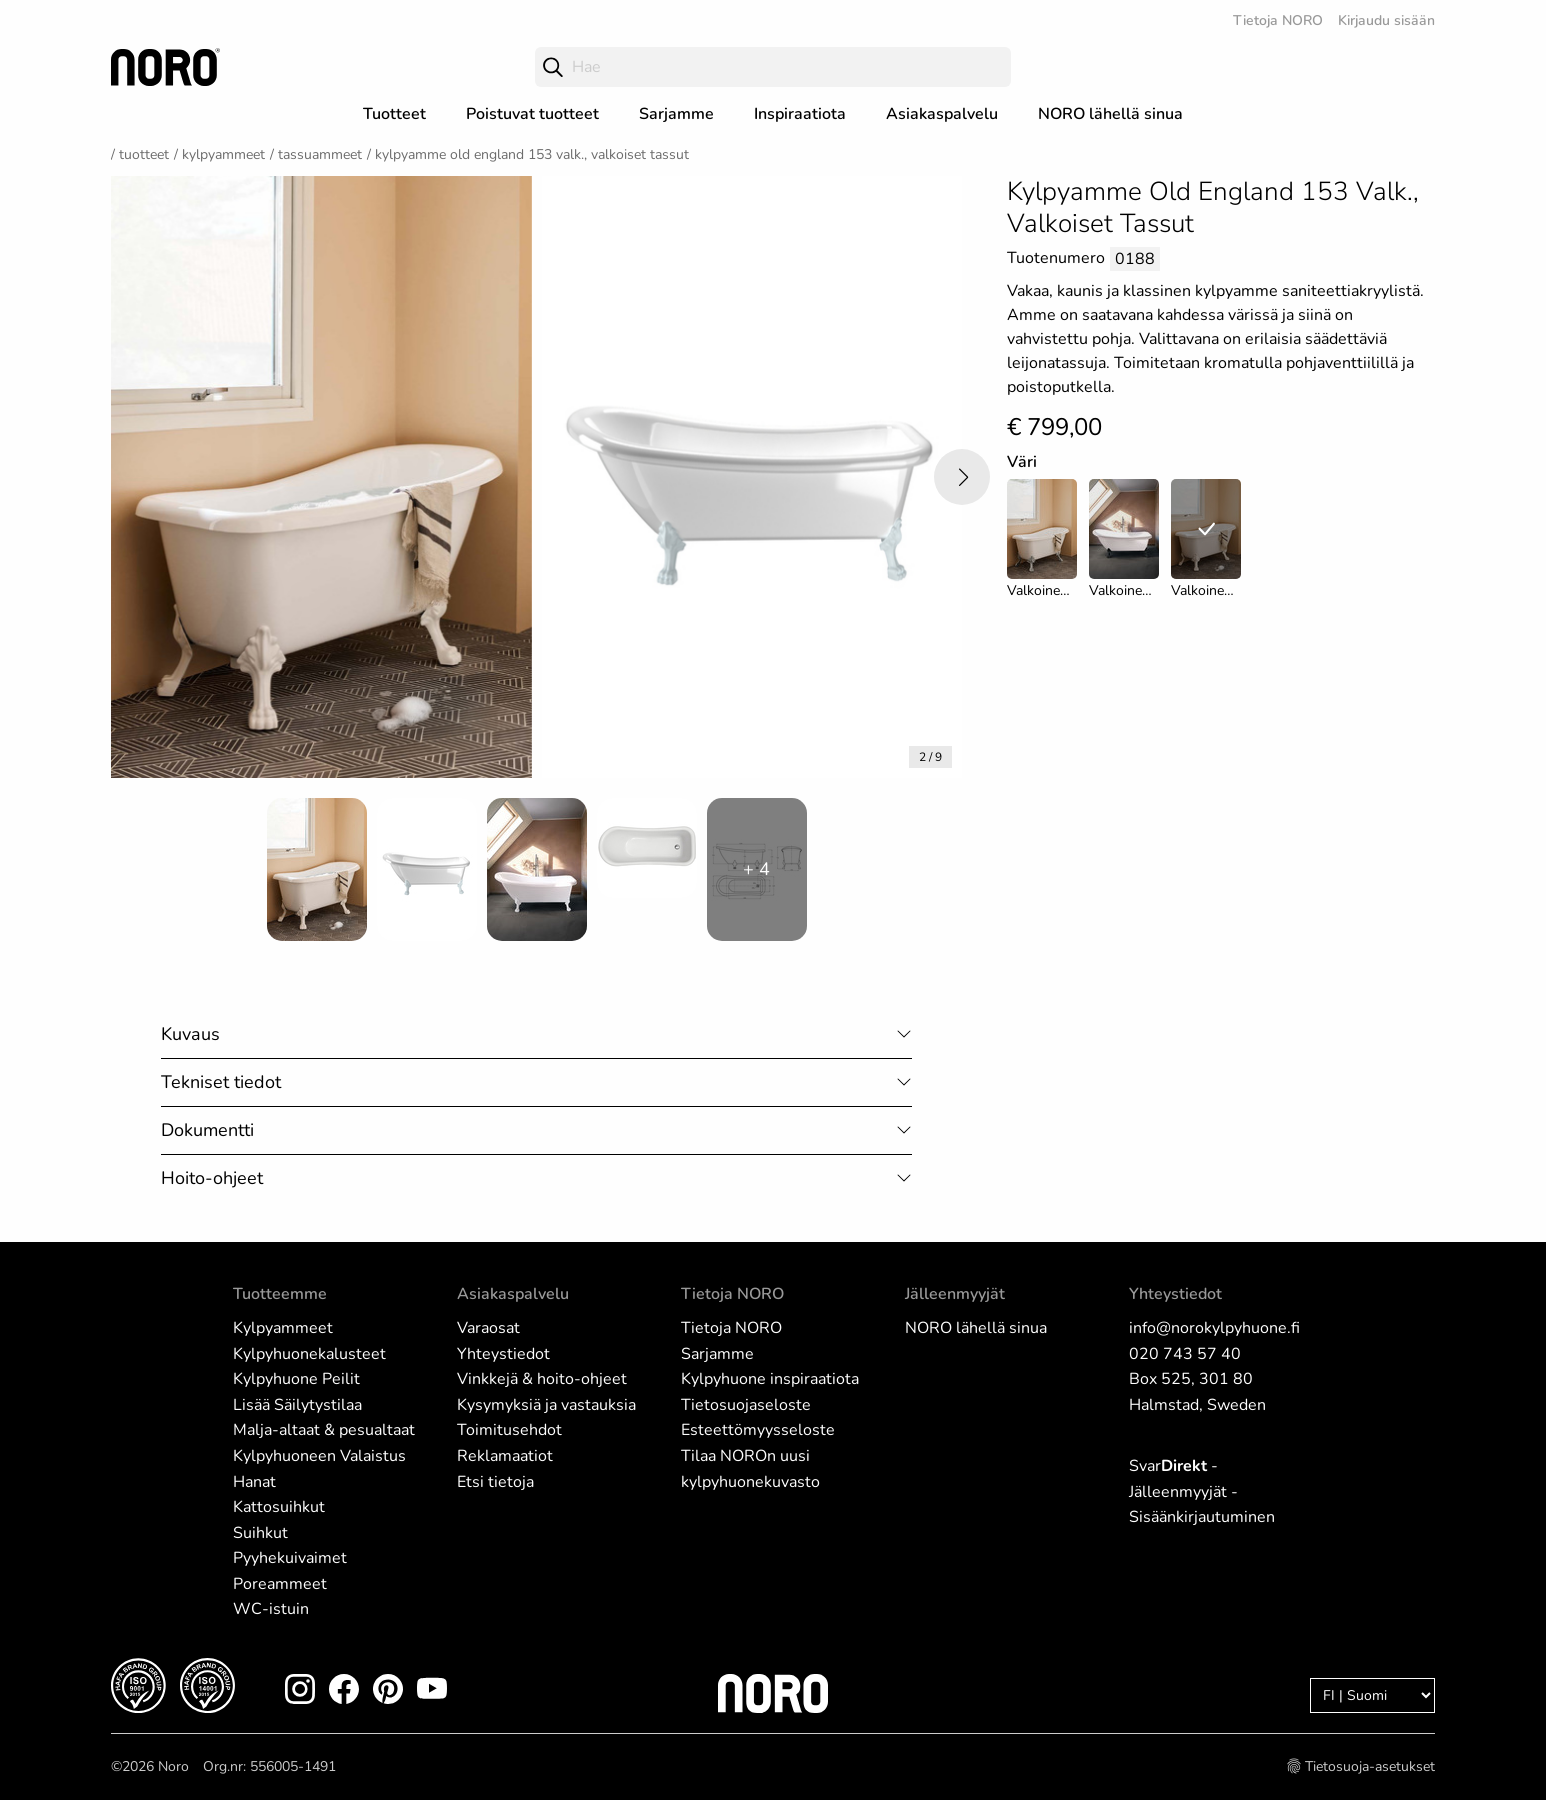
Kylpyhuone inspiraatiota (770, 1379)
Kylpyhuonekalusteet (309, 1354)
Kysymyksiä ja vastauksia (546, 1405)
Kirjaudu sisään (1386, 20)
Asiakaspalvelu (942, 114)
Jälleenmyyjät (955, 1294)
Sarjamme (676, 114)
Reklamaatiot (505, 1456)
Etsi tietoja (495, 1482)
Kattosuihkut (279, 1507)
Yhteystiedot (503, 1354)
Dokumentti (207, 1130)
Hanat (254, 1482)
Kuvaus (190, 1034)
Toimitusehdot (509, 1430)
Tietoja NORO (1278, 20)
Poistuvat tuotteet (532, 114)
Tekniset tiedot (221, 1082)
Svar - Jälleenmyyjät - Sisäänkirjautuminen (1202, 1491)
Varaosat (488, 1328)
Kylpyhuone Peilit (296, 1379)
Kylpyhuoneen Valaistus (319, 1456)
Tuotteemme (280, 1294)
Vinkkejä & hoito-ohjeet (542, 1379)
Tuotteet (394, 114)
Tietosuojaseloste (746, 1405)
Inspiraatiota (800, 114)
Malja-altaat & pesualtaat (324, 1430)
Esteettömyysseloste (758, 1430)
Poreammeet (280, 1584)
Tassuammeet (320, 154)
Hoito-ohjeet (212, 1178)
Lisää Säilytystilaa (297, 1405)
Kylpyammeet (223, 154)
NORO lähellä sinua (1110, 114)
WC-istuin (271, 1609)
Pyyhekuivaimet (290, 1558)
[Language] (1372, 1695)
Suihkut (260, 1533)
